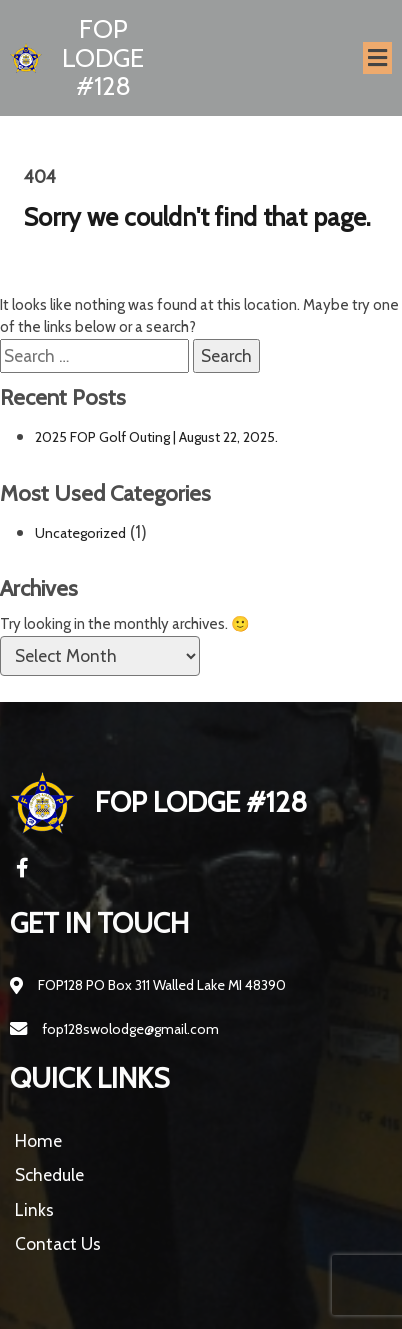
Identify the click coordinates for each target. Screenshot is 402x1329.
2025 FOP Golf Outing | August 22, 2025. (156, 437)
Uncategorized (80, 533)
